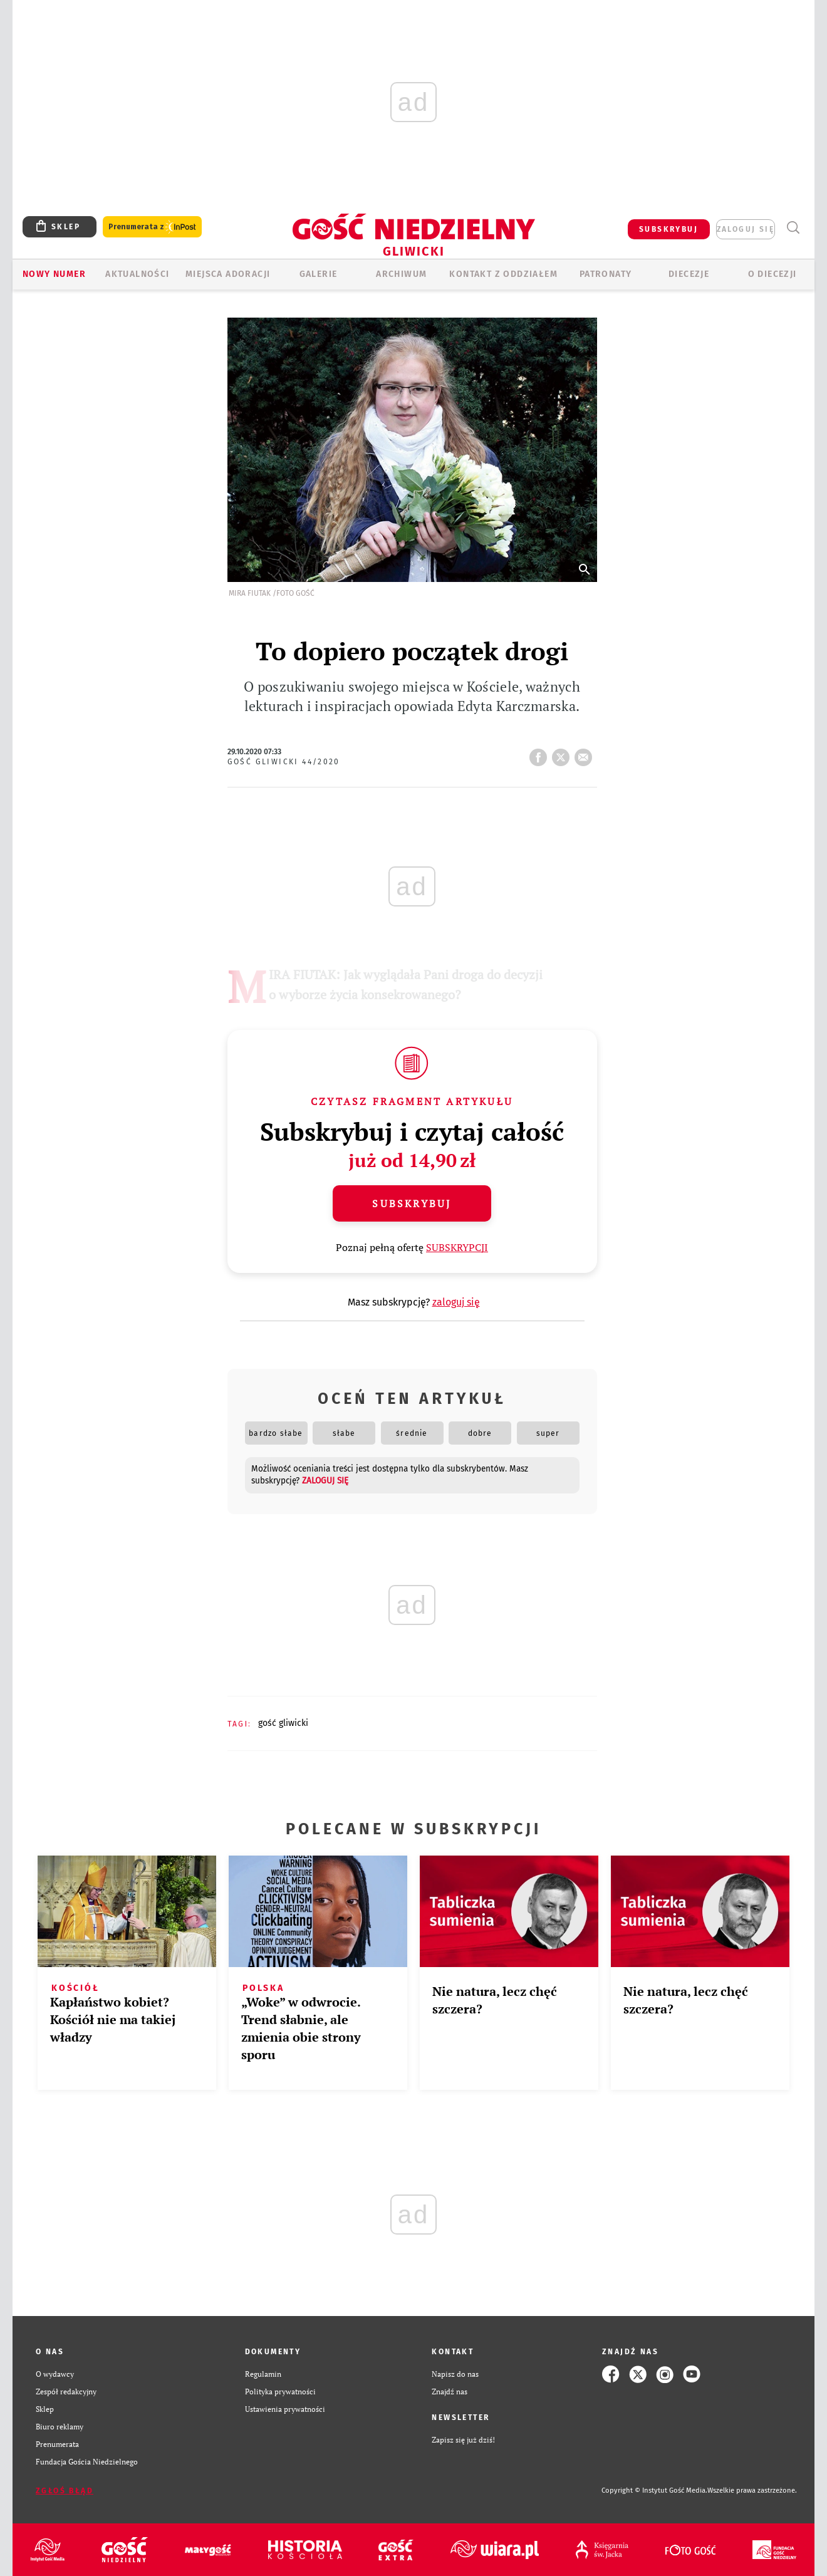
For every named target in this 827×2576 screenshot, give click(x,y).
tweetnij (563, 753)
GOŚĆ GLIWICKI (283, 1723)
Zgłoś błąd (64, 2490)
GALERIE (318, 274)
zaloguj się (745, 229)
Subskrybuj (411, 1203)
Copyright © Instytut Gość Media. (654, 2490)
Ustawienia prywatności (285, 2409)
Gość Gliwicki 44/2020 (283, 761)
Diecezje (688, 274)
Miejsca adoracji (227, 274)
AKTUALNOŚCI (137, 274)
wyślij (586, 753)
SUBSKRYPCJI (457, 1247)
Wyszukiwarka (792, 227)
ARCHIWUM (401, 274)
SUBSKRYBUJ (668, 229)
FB (540, 753)
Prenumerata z (152, 227)
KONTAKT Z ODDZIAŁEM (503, 274)
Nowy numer (54, 274)
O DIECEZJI (772, 274)
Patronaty (606, 274)
